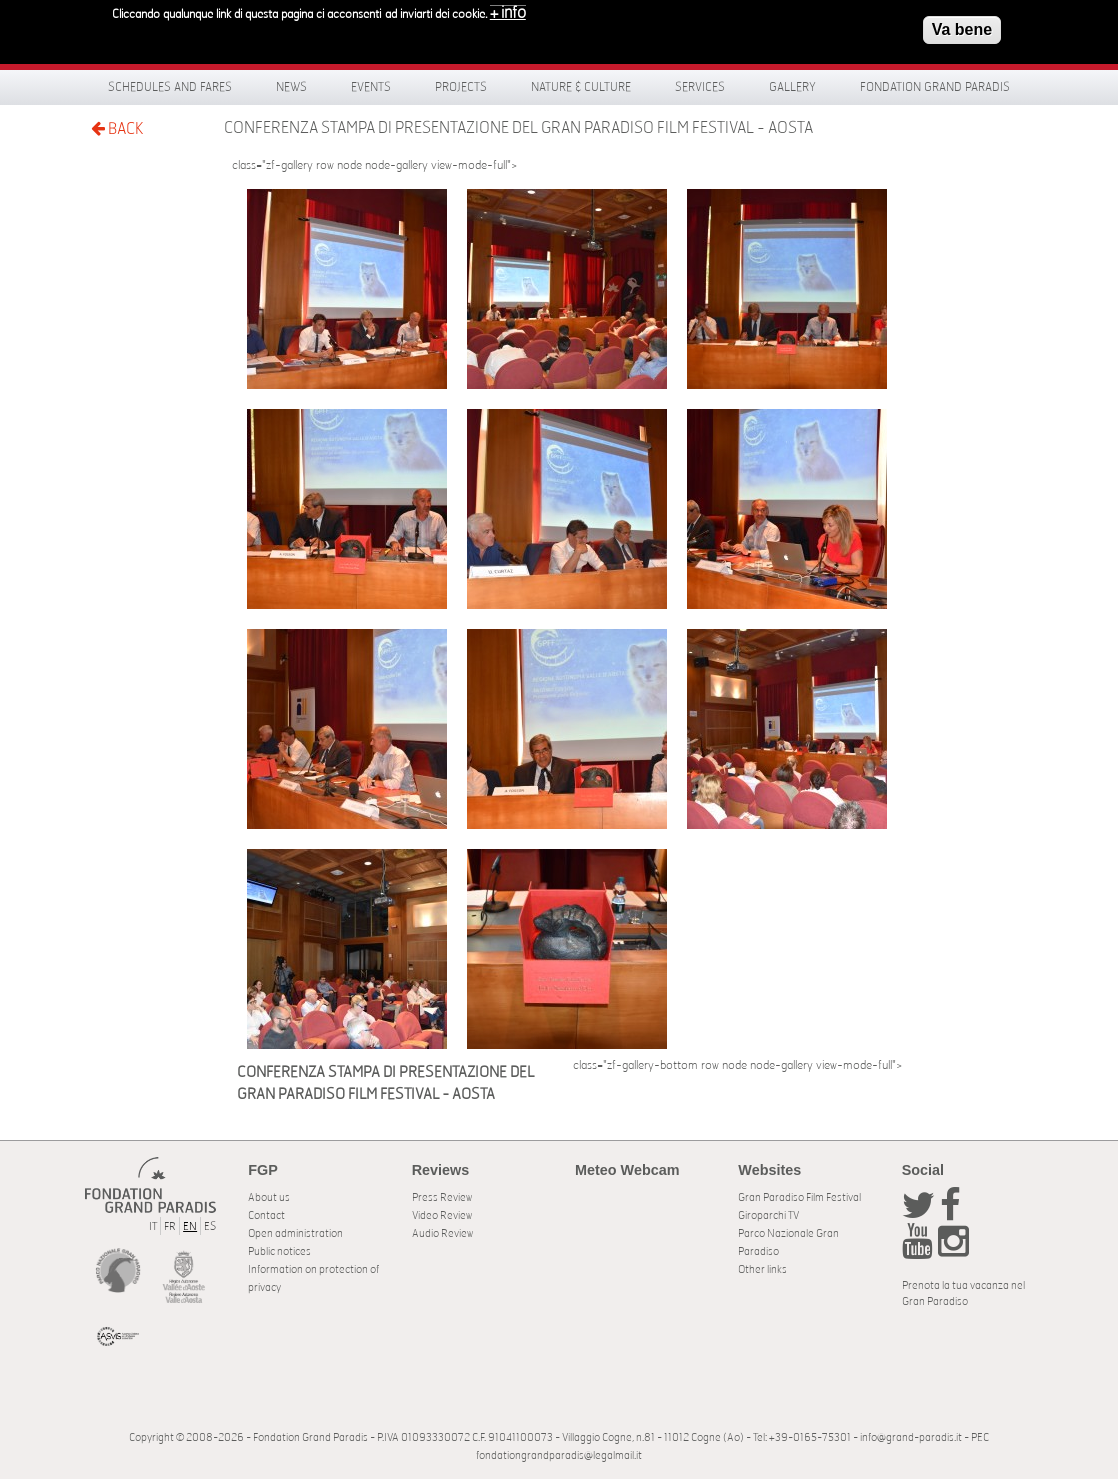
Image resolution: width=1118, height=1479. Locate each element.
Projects (461, 87)
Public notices (279, 1251)
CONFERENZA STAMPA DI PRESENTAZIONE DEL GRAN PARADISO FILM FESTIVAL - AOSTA (518, 128)
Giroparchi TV (768, 1215)
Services (700, 87)
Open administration (295, 1233)
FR (170, 1226)
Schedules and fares (170, 87)
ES (210, 1226)
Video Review (442, 1215)
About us (269, 1197)
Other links (762, 1269)
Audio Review (442, 1233)
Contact (266, 1215)
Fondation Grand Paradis (935, 87)
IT (153, 1226)
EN (190, 1226)
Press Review (442, 1197)
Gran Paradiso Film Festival (799, 1197)
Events (371, 87)
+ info (508, 8)
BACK (117, 128)
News (291, 87)
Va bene (962, 24)
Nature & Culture (581, 87)
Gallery (792, 87)
